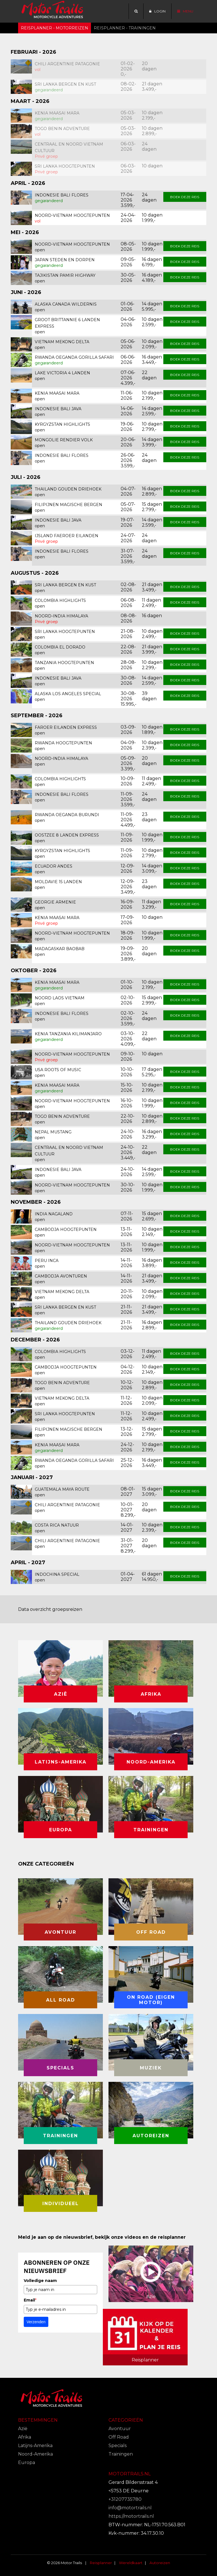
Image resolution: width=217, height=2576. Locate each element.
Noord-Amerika (35, 2454)
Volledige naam (40, 2280)
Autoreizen (159, 2562)
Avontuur (119, 2428)
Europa (26, 2462)
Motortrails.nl (129, 2473)
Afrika (24, 2437)
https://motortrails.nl (131, 2516)
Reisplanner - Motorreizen (54, 28)
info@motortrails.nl (130, 2507)
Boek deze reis (184, 197)
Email (30, 2300)
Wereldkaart (130, 2562)
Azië (22, 2428)
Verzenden (36, 2322)
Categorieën (125, 2420)
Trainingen (120, 2454)
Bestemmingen (38, 2420)
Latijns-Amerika (35, 2445)
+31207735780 (125, 2499)
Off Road (118, 2437)
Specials (117, 2445)
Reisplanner (101, 2562)
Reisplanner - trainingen (125, 28)
